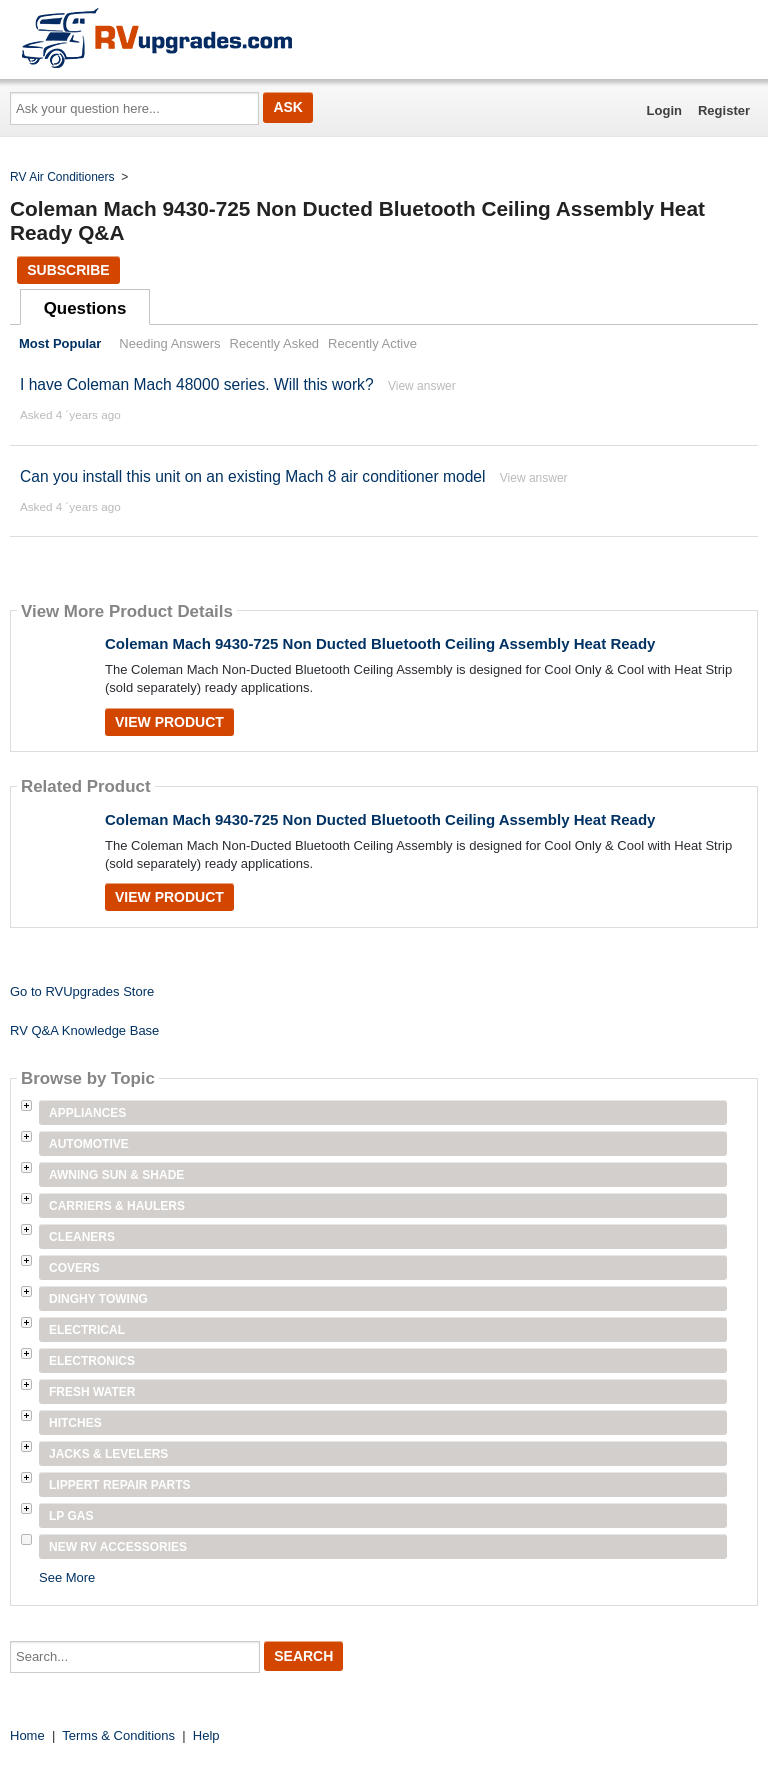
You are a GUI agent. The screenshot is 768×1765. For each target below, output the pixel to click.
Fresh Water (92, 1392)
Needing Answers (169, 343)
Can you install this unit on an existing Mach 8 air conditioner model (252, 476)
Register (724, 110)
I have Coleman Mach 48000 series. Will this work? (197, 384)
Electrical (87, 1330)
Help (206, 1735)
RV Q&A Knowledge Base (84, 1030)
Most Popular (60, 343)
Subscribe (68, 270)
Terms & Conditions (118, 1735)
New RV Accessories (118, 1547)
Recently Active (372, 343)
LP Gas (71, 1516)
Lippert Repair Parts (120, 1485)
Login (664, 110)
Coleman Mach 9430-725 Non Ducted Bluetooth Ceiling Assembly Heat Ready (380, 643)
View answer (422, 386)
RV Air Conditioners (62, 177)
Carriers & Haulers (117, 1206)
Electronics (92, 1361)
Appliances (87, 1113)
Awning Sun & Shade (116, 1175)
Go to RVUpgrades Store (82, 991)
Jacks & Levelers (108, 1454)
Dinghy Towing (98, 1299)
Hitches (75, 1423)
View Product (169, 722)
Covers (74, 1268)
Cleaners (82, 1237)
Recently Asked (275, 343)
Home (27, 1735)
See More (67, 1577)
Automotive (89, 1144)
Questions (85, 308)
